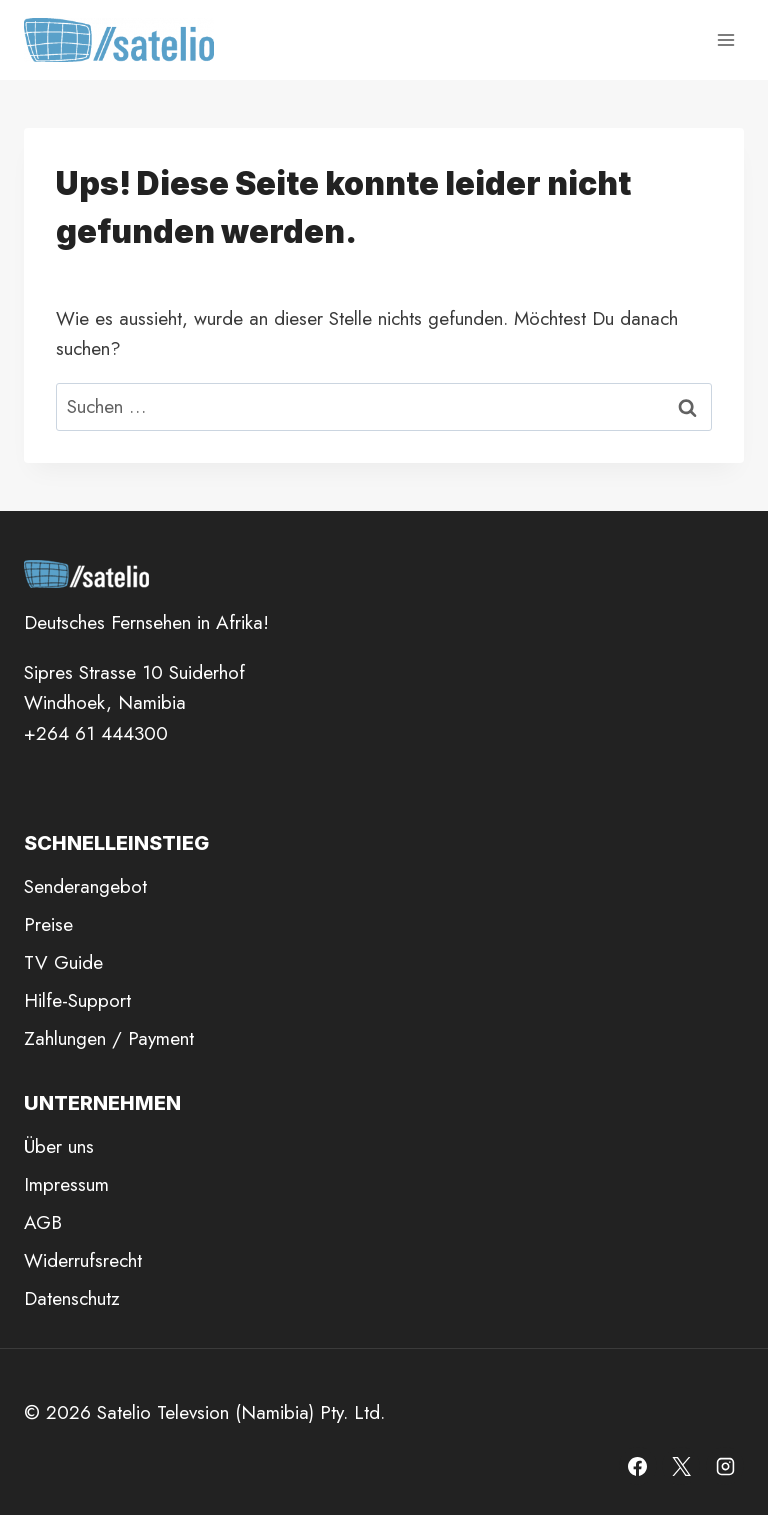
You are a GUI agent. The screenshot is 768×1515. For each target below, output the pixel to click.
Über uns (59, 1146)
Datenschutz (72, 1298)
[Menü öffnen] (725, 39)
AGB (43, 1222)
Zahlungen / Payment (109, 1038)
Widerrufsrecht (83, 1260)
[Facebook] (638, 1466)
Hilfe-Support (77, 1000)
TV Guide (63, 962)
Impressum (66, 1184)
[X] (681, 1466)
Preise (48, 924)
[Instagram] (725, 1466)
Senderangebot (85, 886)
